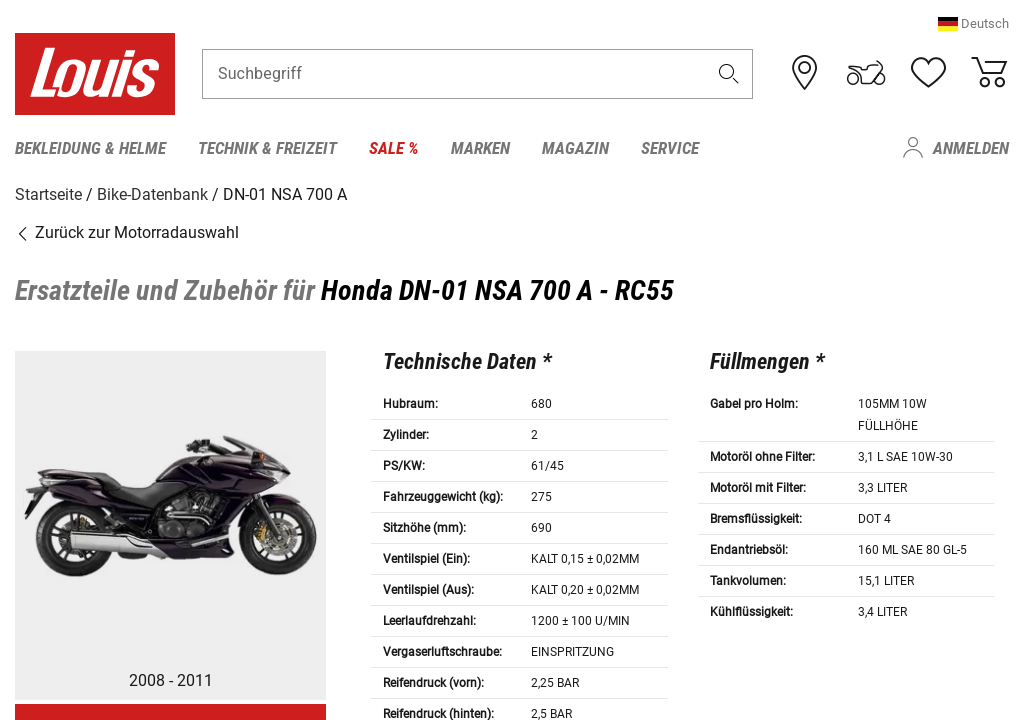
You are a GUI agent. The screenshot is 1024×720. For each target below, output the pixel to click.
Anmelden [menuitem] (971, 148)
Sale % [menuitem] (394, 148)
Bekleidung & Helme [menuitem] (90, 148)
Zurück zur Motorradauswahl (127, 232)
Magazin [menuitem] (575, 148)
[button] (973, 24)
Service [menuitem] (670, 148)
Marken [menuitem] (480, 148)
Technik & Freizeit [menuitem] (267, 148)
